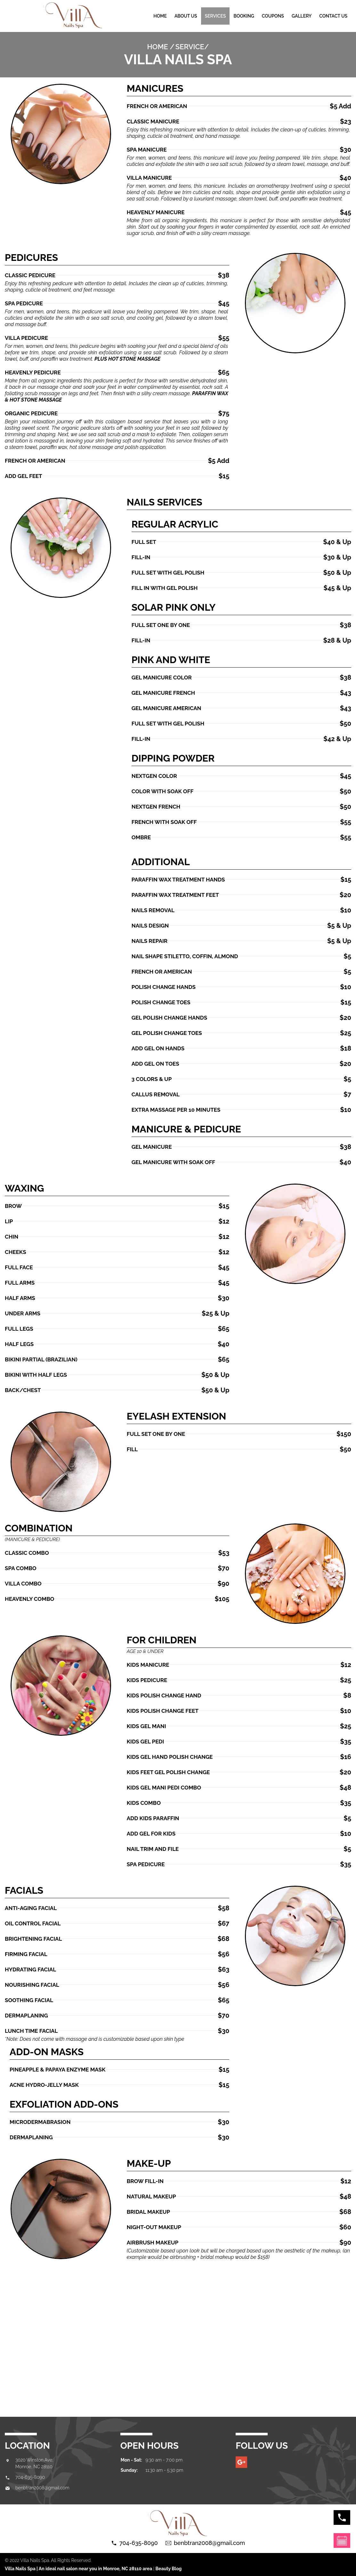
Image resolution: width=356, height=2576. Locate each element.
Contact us (333, 16)
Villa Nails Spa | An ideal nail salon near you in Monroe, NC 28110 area (78, 2568)
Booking (243, 16)
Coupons (273, 16)
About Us (185, 16)
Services (215, 16)
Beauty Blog (169, 2568)
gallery (302, 16)
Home (160, 16)
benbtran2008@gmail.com (42, 2487)
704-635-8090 (30, 2477)
